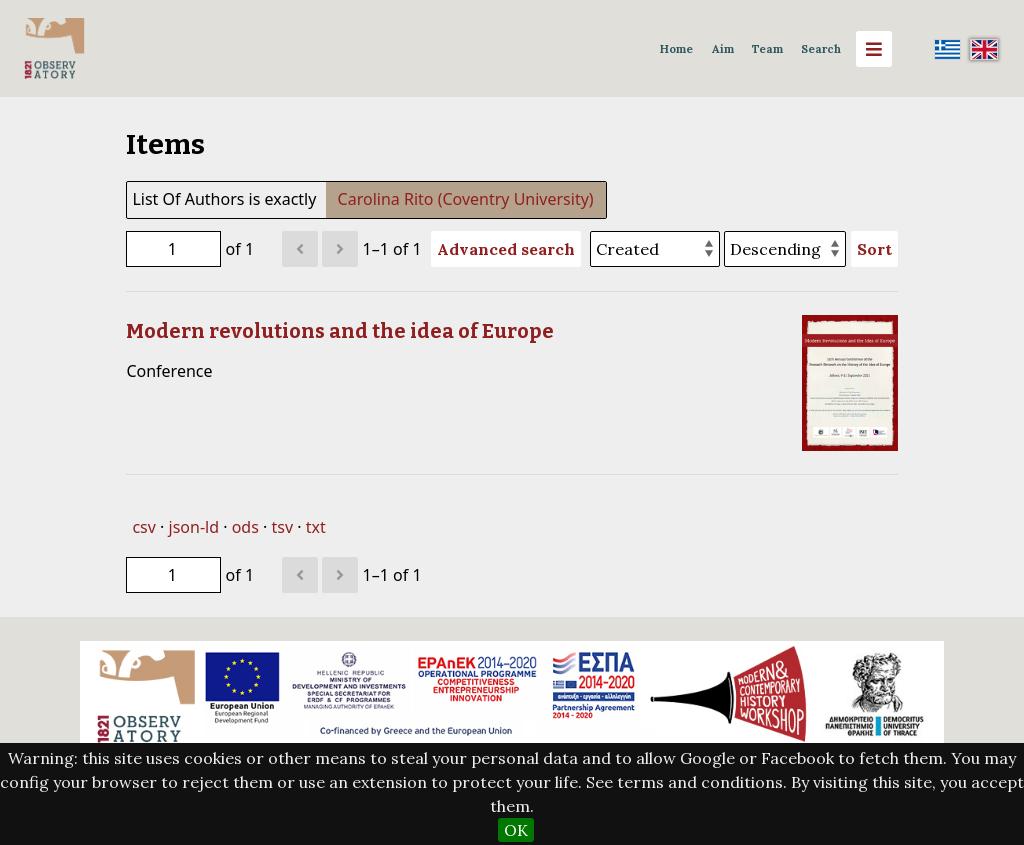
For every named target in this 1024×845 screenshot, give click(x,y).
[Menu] (874, 49)
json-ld (194, 527)
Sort (874, 249)
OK (516, 830)
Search (821, 49)
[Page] (173, 249)
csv (143, 527)
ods (245, 527)
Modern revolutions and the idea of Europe (340, 331)
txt (316, 527)
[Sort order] (785, 249)
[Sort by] (655, 249)
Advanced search (506, 249)
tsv (282, 527)
